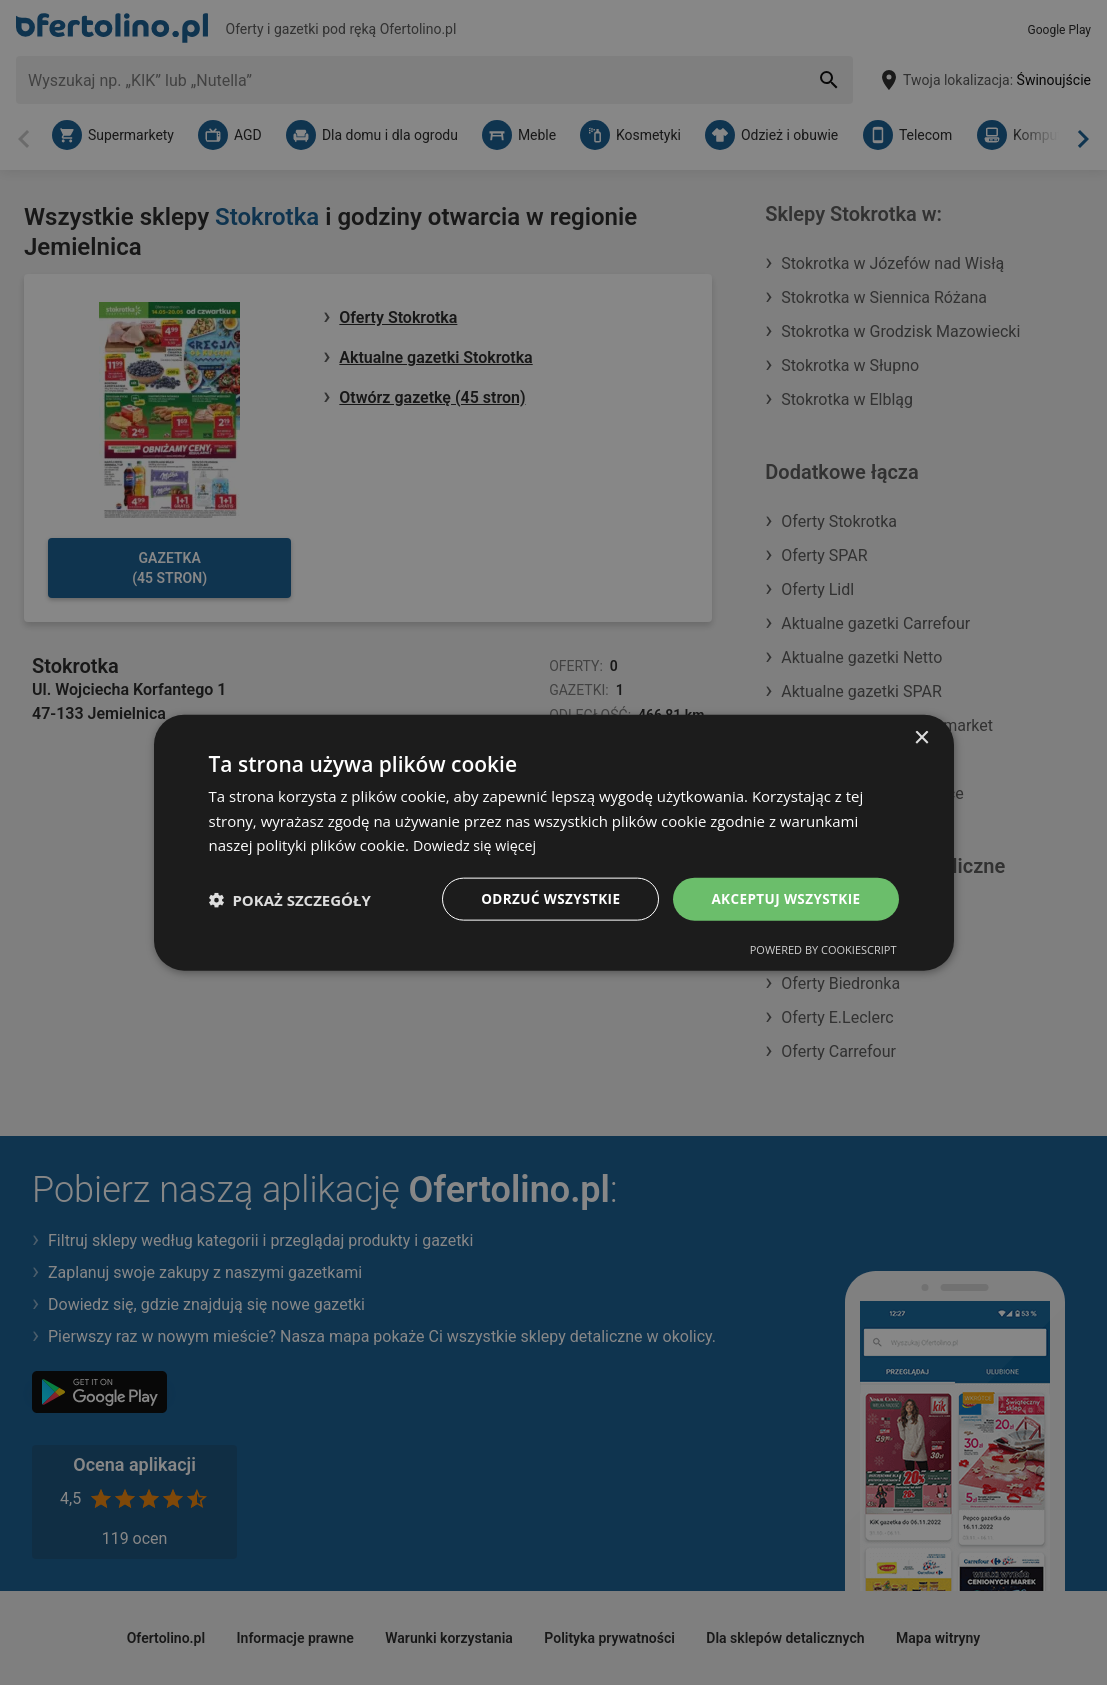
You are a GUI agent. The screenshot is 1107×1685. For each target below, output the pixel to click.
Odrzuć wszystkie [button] (543, 898)
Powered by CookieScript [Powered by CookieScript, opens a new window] (823, 950)
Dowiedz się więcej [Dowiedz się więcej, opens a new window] (478, 844)
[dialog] (554, 842)
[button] (290, 899)
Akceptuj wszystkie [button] (783, 898)
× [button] (921, 736)
